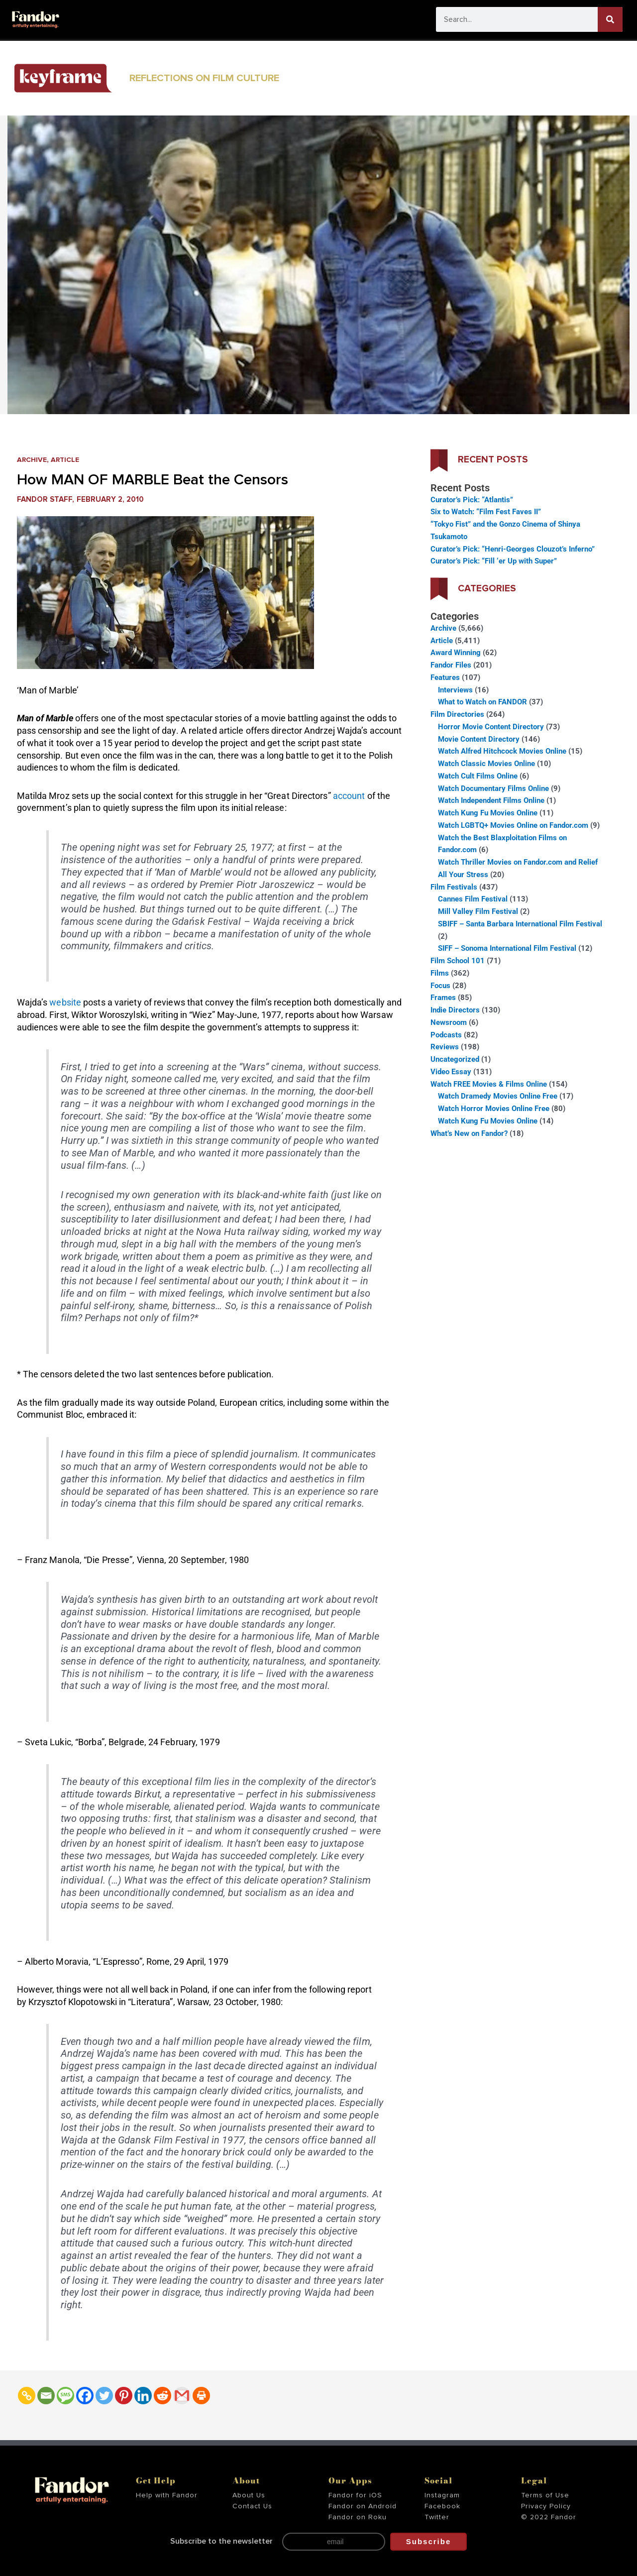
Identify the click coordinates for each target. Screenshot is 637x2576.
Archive (33, 459)
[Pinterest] (123, 2395)
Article (68, 459)
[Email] (46, 2395)
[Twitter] (104, 2395)
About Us (248, 2495)
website (65, 1002)
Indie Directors (455, 1010)
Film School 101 (457, 960)
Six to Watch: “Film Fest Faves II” (485, 511)
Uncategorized (454, 1059)
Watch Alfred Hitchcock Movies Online (502, 751)
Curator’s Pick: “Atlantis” (471, 499)
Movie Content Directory (479, 739)
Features (445, 677)
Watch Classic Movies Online (486, 763)
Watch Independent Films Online (491, 800)
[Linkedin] (143, 2395)
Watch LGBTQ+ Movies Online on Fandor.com (513, 825)
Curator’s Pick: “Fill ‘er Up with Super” (493, 561)
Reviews (444, 1046)
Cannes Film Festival (473, 899)
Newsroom (448, 1022)
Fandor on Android (362, 2506)
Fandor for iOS (355, 2495)
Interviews (455, 689)
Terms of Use (545, 2495)
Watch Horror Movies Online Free (493, 1108)
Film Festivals (453, 887)
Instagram (442, 2495)
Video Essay (450, 1071)
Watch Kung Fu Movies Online (487, 812)
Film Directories (457, 714)
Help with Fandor (167, 2495)
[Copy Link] (26, 2395)
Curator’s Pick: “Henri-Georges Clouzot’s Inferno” (512, 549)
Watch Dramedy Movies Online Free (497, 1096)
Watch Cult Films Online (478, 776)
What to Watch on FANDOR (482, 701)
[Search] (610, 19)
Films (439, 973)
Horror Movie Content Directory (491, 726)
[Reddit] (162, 2395)
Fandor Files (450, 665)
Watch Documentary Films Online (493, 788)
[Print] (201, 2395)
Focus (440, 985)
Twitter (437, 2517)
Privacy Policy (546, 2506)
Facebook (442, 2506)
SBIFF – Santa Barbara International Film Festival (520, 923)
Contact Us (252, 2506)
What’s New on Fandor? (469, 1133)
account (349, 795)
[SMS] (65, 2395)
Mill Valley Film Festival (478, 911)
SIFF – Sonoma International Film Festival (507, 948)
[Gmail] (182, 2395)
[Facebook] (85, 2395)
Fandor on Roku (357, 2517)
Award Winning (455, 652)
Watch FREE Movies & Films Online (488, 1084)
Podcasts (446, 1034)
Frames (443, 997)
